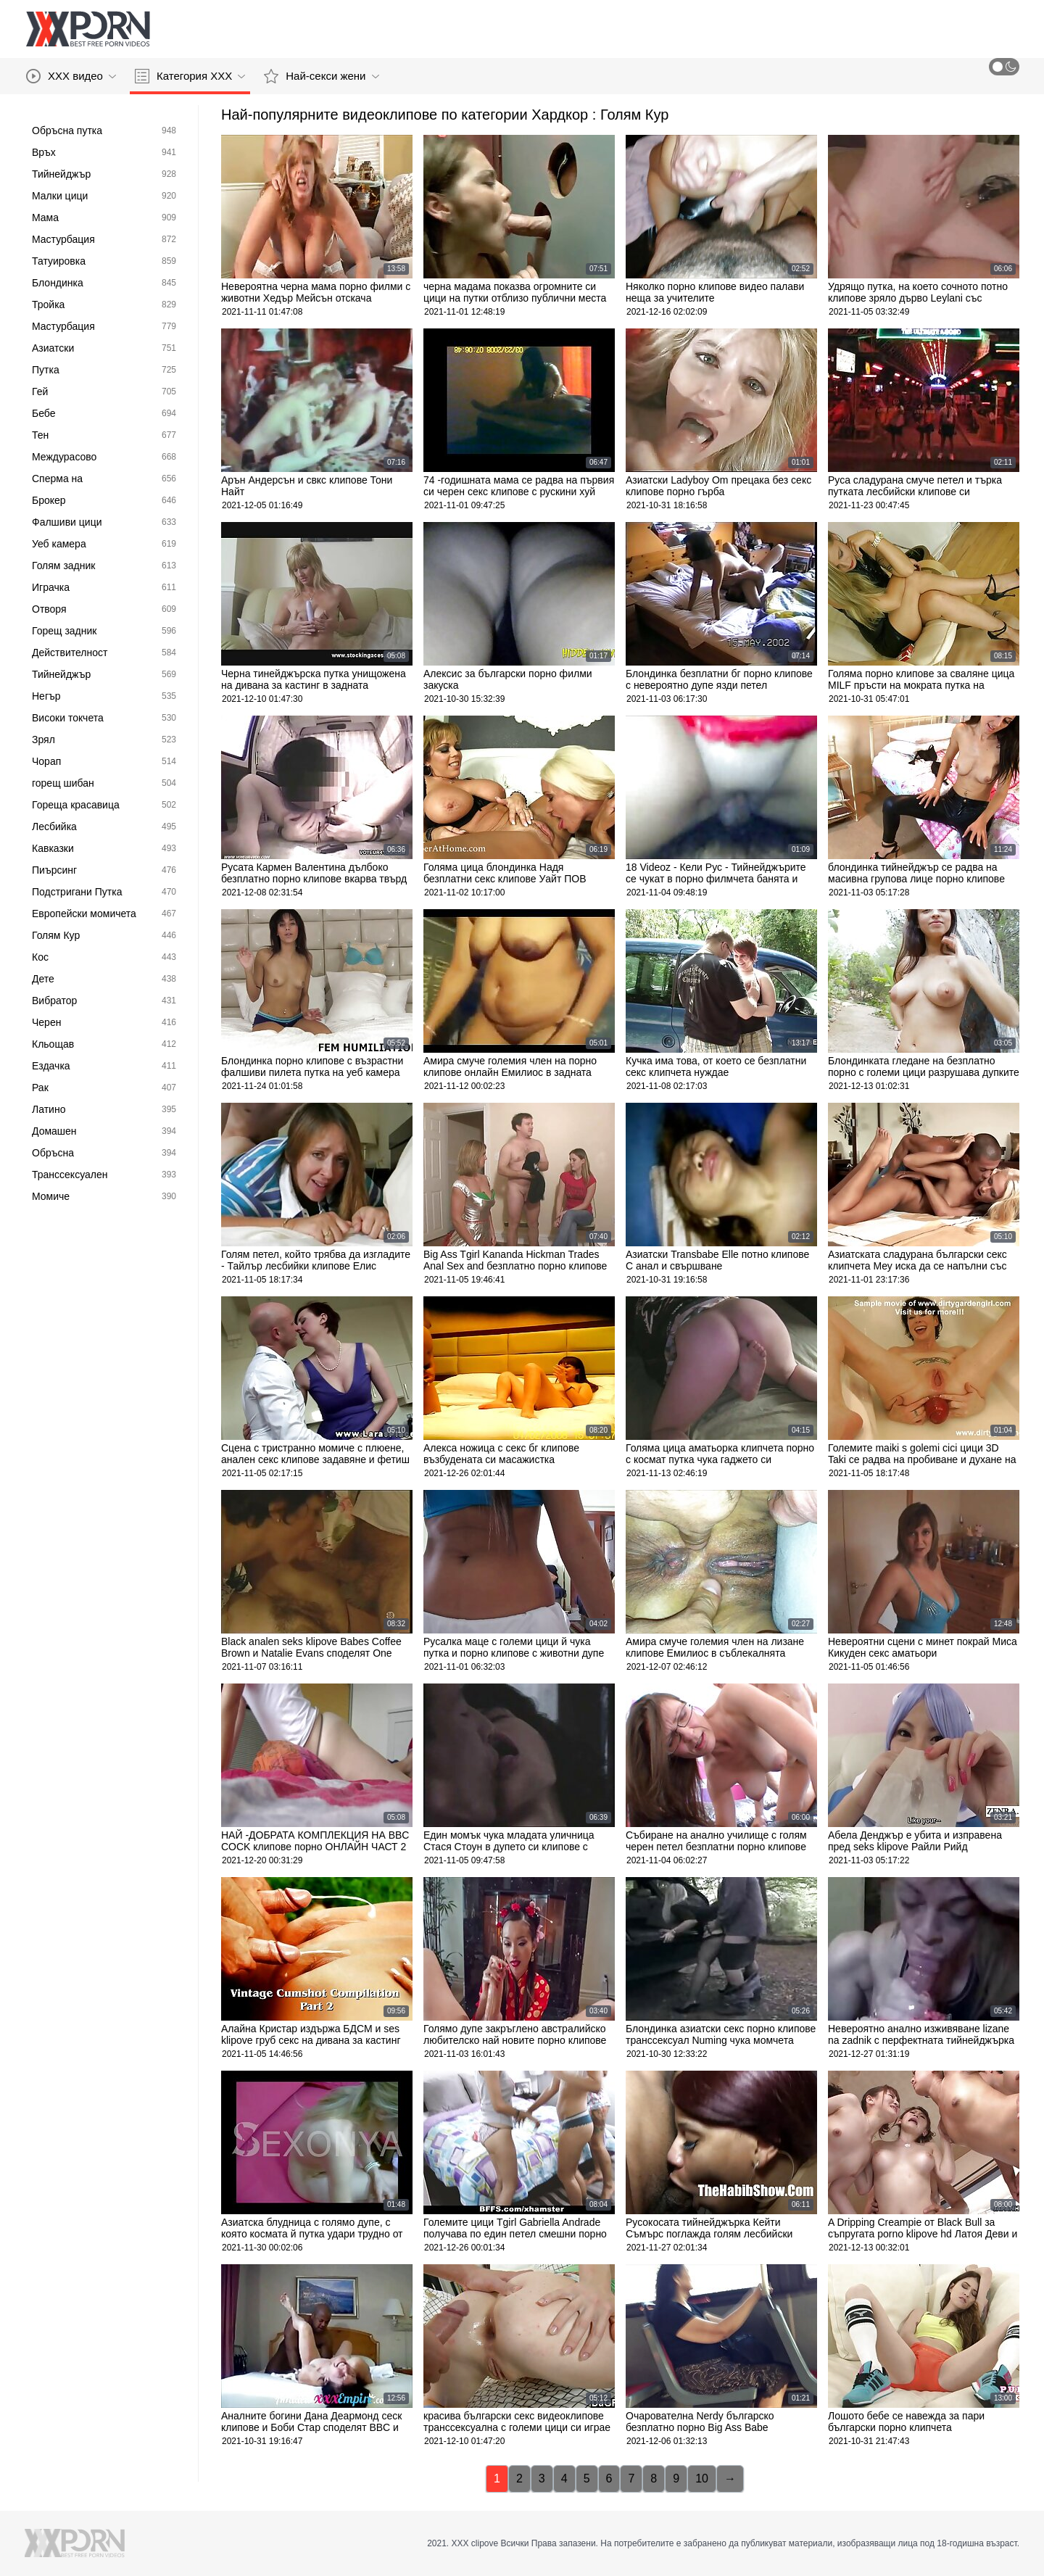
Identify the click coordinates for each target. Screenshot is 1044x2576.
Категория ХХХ (190, 76)
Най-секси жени (321, 76)
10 (701, 2478)
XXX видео (71, 76)
